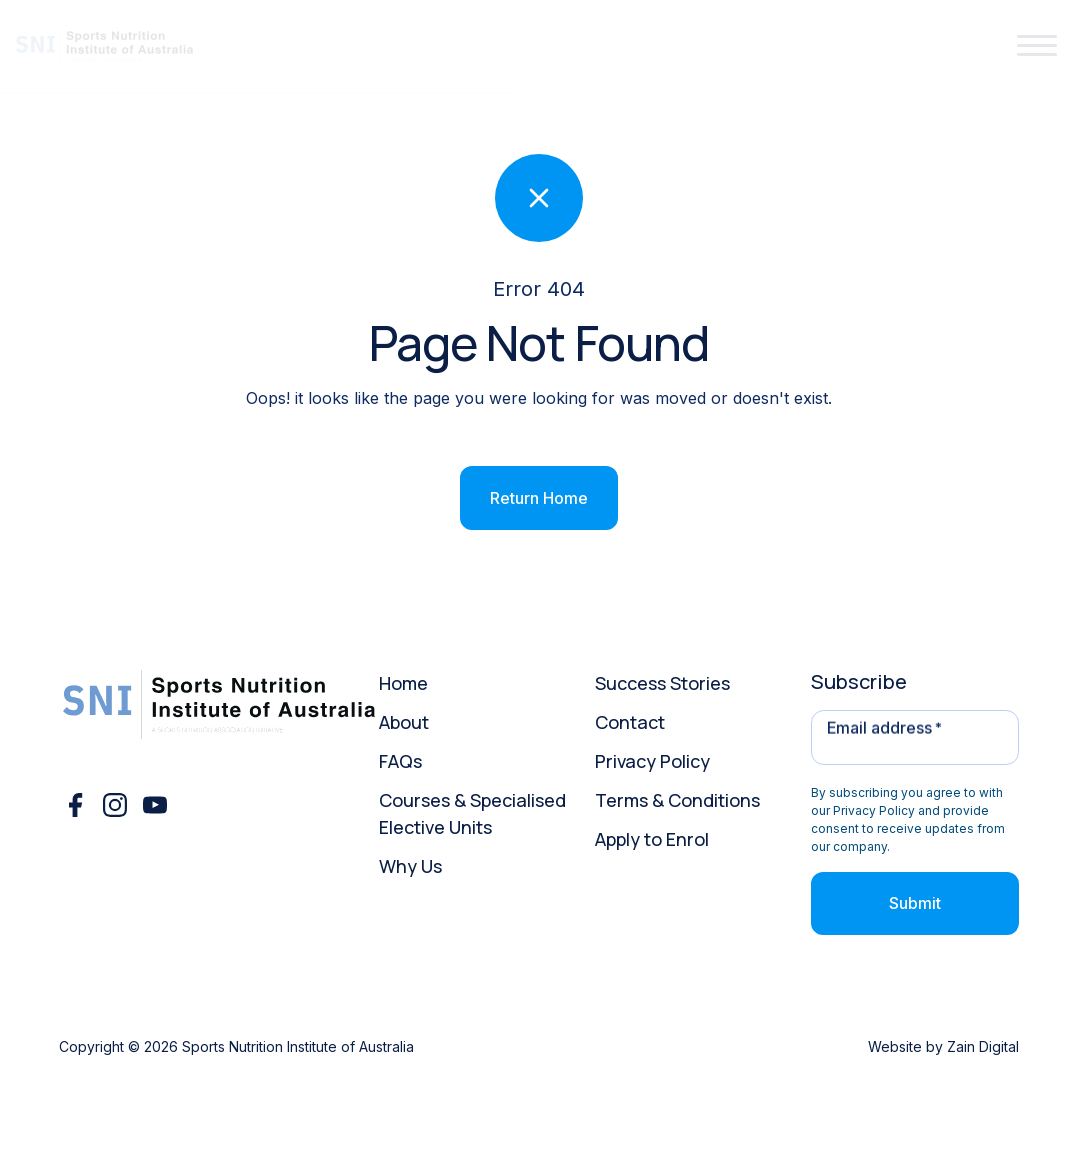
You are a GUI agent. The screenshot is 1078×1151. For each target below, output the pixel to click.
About (404, 722)
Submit (915, 903)
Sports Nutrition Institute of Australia (298, 1046)
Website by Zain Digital (943, 1046)
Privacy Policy (652, 761)
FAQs (400, 761)
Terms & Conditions (677, 800)
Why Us (410, 866)
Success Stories (662, 683)
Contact (630, 722)
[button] (1037, 46)
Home (403, 683)
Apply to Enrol (652, 839)
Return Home (539, 498)
